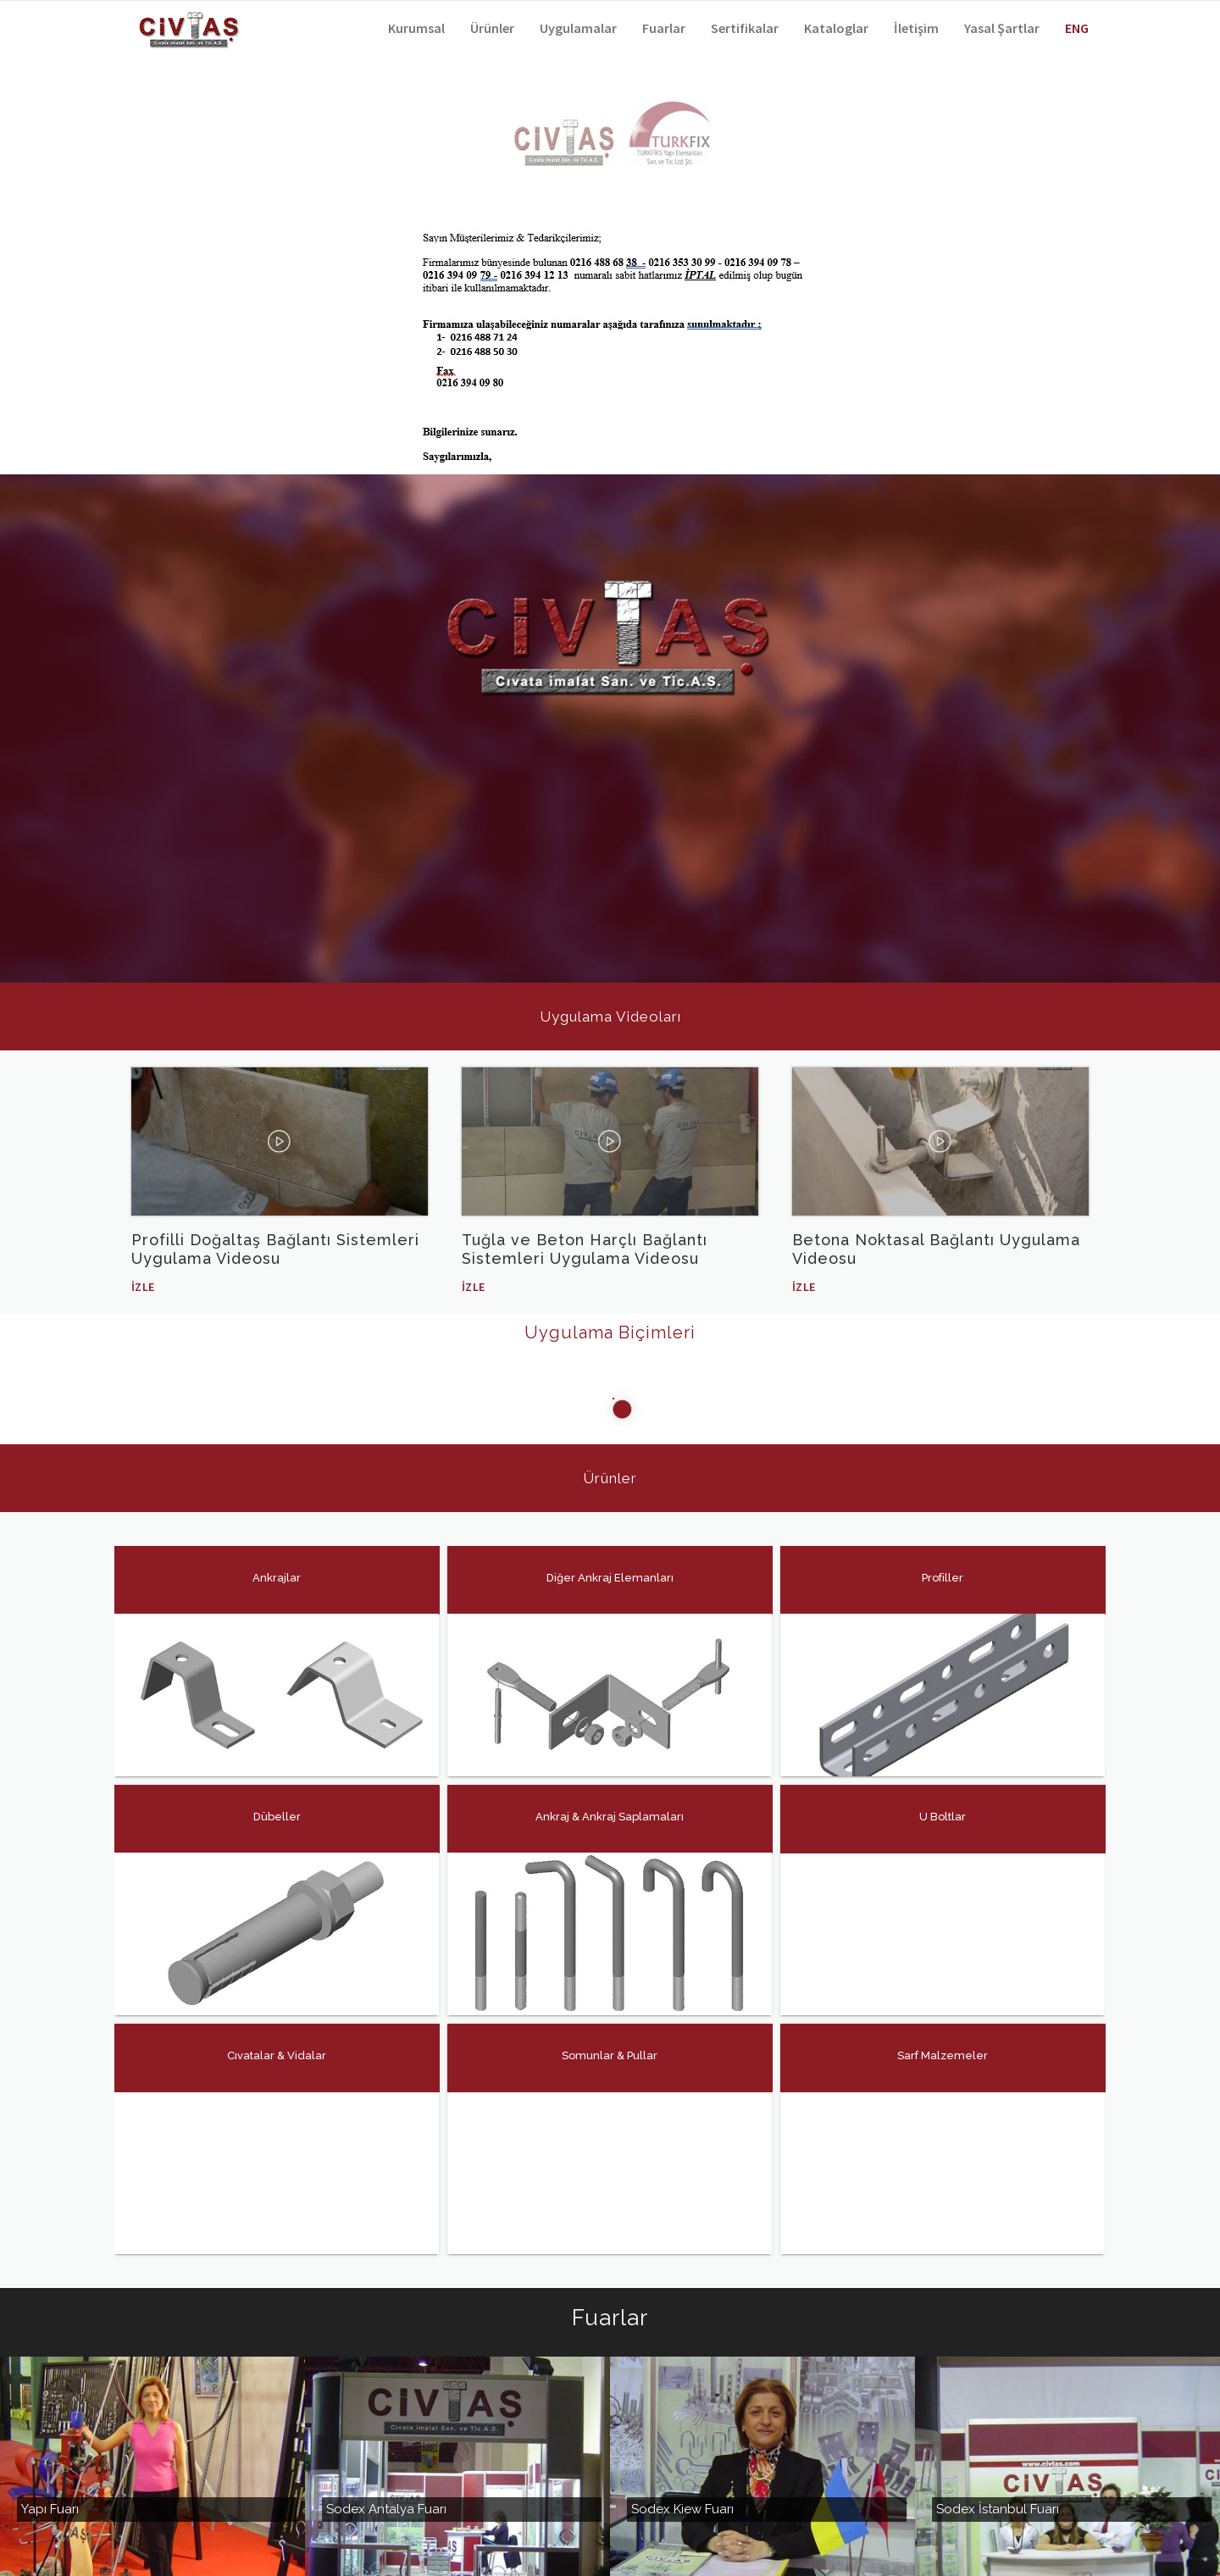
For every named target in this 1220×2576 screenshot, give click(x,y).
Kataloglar (836, 27)
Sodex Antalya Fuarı (386, 2465)
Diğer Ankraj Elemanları (609, 1577)
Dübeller (276, 1816)
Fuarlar (663, 27)
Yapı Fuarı (50, 2465)
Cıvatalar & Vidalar (276, 2055)
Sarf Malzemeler (942, 2055)
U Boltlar (942, 1816)
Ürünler (492, 27)
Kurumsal (416, 27)
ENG (1077, 27)
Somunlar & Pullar (609, 2055)
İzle (142, 1286)
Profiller (942, 1577)
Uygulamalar (578, 27)
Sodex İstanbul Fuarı (997, 2465)
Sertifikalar (745, 27)
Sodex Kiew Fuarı (682, 2465)
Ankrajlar (276, 1577)
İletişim (916, 27)
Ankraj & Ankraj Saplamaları (609, 1816)
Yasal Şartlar (1002, 27)
